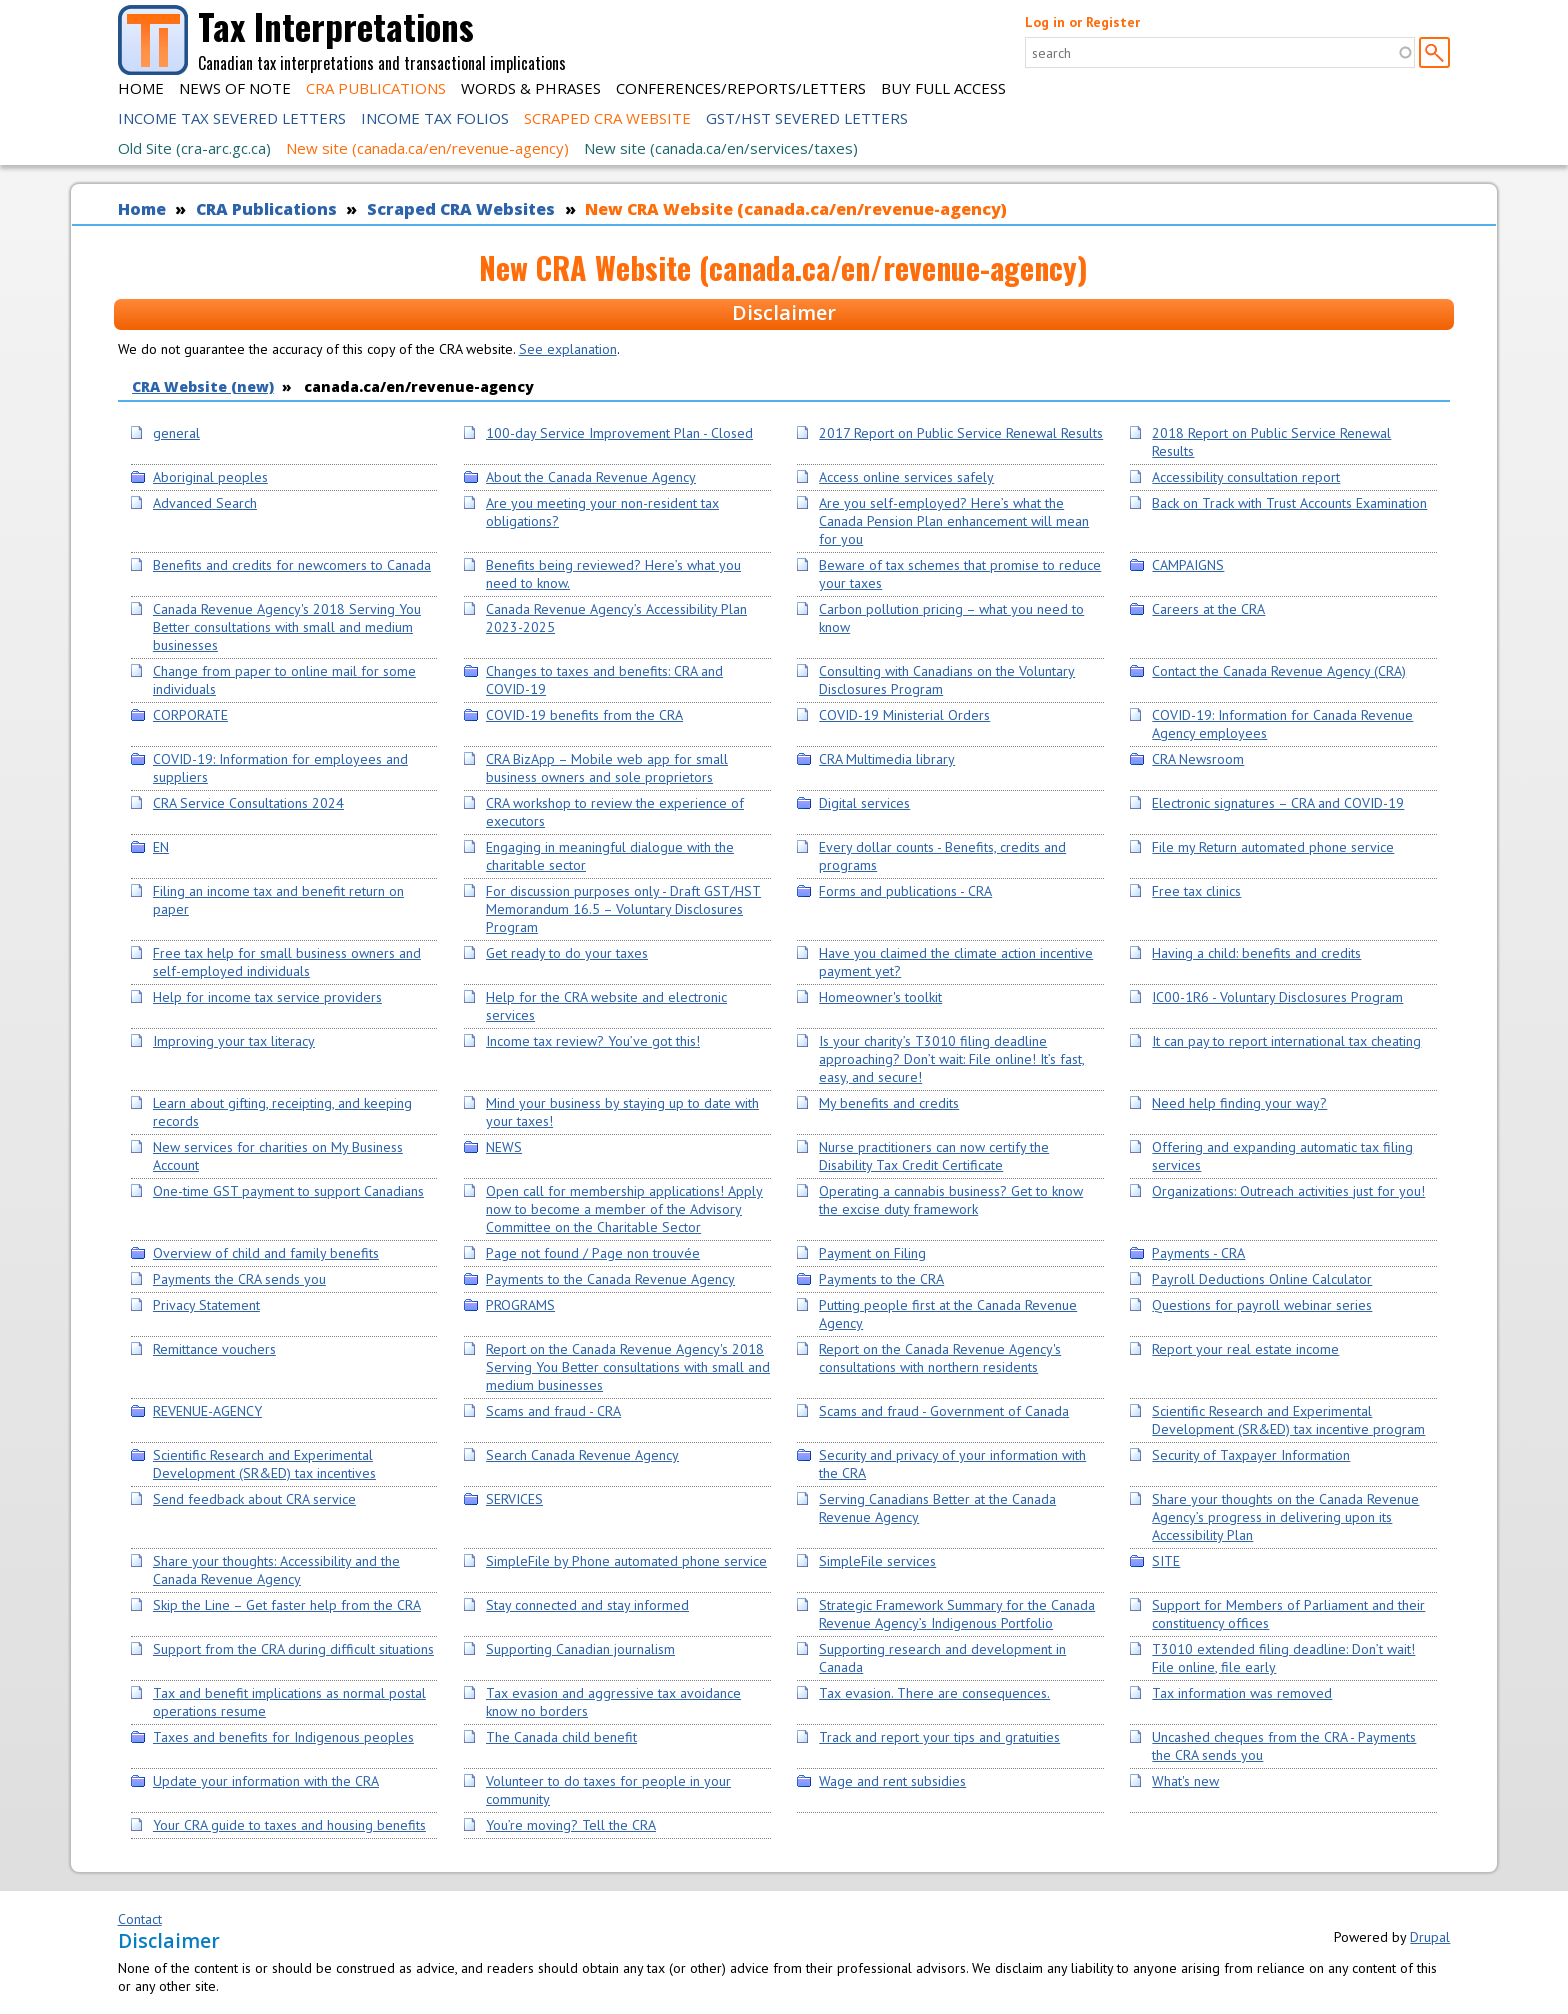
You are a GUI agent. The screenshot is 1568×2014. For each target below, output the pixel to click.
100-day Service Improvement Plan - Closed (619, 433)
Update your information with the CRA (266, 1781)
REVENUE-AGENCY (207, 1411)
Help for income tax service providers (267, 997)
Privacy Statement (206, 1305)
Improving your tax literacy (234, 1041)
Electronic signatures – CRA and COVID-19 (1278, 803)
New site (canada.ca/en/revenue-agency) (427, 148)
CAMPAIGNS (1188, 565)
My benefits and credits (889, 1103)
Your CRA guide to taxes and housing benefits (289, 1825)
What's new (1185, 1781)
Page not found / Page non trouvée (593, 1253)
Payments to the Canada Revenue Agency (610, 1279)
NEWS (504, 1147)
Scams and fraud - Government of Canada (944, 1411)
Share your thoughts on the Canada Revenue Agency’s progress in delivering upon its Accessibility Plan (1285, 1517)
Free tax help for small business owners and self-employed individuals (287, 962)
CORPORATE (190, 715)
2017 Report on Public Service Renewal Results (961, 433)
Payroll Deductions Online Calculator (1262, 1279)
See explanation (568, 349)
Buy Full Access (943, 88)
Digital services (864, 803)
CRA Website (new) (203, 386)
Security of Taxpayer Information (1251, 1455)
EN (161, 847)
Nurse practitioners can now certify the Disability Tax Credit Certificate (934, 1156)
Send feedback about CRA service (254, 1499)
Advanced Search (205, 503)
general (176, 433)
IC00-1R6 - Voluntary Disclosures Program (1277, 997)
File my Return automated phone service (1273, 847)
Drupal (1430, 1937)
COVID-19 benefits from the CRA (584, 715)
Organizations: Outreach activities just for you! (1288, 1191)
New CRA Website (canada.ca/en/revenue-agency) (796, 209)
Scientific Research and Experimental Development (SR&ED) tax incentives (264, 1464)
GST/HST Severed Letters (807, 118)
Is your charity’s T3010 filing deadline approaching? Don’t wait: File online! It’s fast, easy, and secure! (952, 1059)
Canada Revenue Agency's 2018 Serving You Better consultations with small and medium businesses (287, 627)
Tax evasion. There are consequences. (934, 1693)
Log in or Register (1082, 22)
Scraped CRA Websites (461, 209)
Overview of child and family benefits (266, 1253)
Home (141, 88)
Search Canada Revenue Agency (582, 1455)
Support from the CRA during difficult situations (293, 1649)
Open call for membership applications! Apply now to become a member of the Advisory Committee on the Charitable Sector (624, 1209)
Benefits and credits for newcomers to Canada (292, 565)
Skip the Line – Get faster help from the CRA (287, 1605)
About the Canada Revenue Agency (591, 477)
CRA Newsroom (1198, 759)
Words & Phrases (531, 88)
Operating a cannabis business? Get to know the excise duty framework (951, 1200)
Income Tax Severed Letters (232, 118)
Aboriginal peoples (210, 477)
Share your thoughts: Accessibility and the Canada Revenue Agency (276, 1570)
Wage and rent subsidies (892, 1781)
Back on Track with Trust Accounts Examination (1289, 503)
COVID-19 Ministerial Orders (904, 715)
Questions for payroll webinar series (1262, 1305)
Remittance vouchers (214, 1349)
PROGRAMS (520, 1305)
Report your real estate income (1245, 1349)
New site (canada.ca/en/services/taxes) (721, 148)
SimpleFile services (877, 1561)
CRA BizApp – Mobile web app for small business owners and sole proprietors (607, 768)
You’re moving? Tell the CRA (571, 1825)
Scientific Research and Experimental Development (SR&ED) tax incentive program (1288, 1420)
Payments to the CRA (881, 1279)
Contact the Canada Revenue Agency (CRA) (1279, 671)
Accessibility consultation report (1246, 477)
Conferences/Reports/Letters (741, 88)
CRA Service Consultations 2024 (248, 803)
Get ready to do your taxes (567, 953)
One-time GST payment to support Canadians (288, 1191)
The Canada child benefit (561, 1737)
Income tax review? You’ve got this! (593, 1041)
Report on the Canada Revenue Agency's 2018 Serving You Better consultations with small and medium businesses (628, 1367)
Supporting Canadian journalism (580, 1649)
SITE (1166, 1561)
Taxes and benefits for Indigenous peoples (283, 1737)
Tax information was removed (1242, 1693)
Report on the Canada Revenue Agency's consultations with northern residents (940, 1358)
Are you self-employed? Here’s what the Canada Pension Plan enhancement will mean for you (954, 521)
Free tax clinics (1196, 891)
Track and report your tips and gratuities (939, 1737)
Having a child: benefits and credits (1256, 953)
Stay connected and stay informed (587, 1605)
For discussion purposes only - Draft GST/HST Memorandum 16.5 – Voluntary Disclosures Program (623, 909)
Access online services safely (906, 477)
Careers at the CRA (1208, 609)
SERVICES (514, 1499)
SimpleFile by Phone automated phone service (626, 1561)
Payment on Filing (872, 1253)
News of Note (235, 88)
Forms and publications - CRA (905, 891)
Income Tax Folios (435, 118)
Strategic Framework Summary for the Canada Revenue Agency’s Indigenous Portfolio (957, 1614)
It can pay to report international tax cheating (1286, 1041)
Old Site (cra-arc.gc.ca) (194, 148)
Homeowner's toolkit (880, 997)
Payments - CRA (1198, 1253)
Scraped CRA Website (607, 118)
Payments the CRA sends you (239, 1279)
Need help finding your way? (1239, 1103)
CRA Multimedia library (887, 759)
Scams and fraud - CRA (553, 1411)
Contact (140, 1919)
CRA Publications (376, 88)
